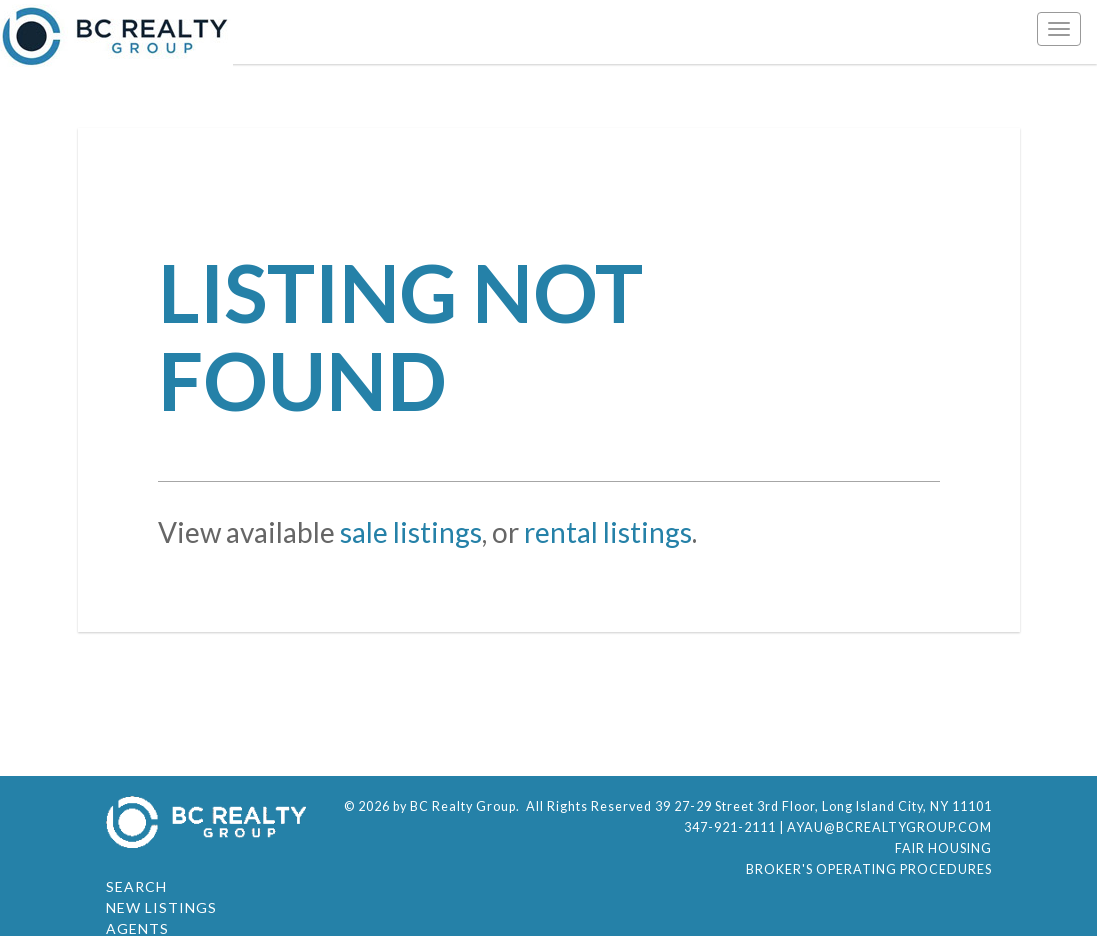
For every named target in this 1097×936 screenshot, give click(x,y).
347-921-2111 (730, 827)
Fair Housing (943, 848)
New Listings (161, 907)
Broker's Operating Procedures (869, 869)
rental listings (608, 532)
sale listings (411, 532)
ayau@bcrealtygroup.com (889, 827)
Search (136, 886)
